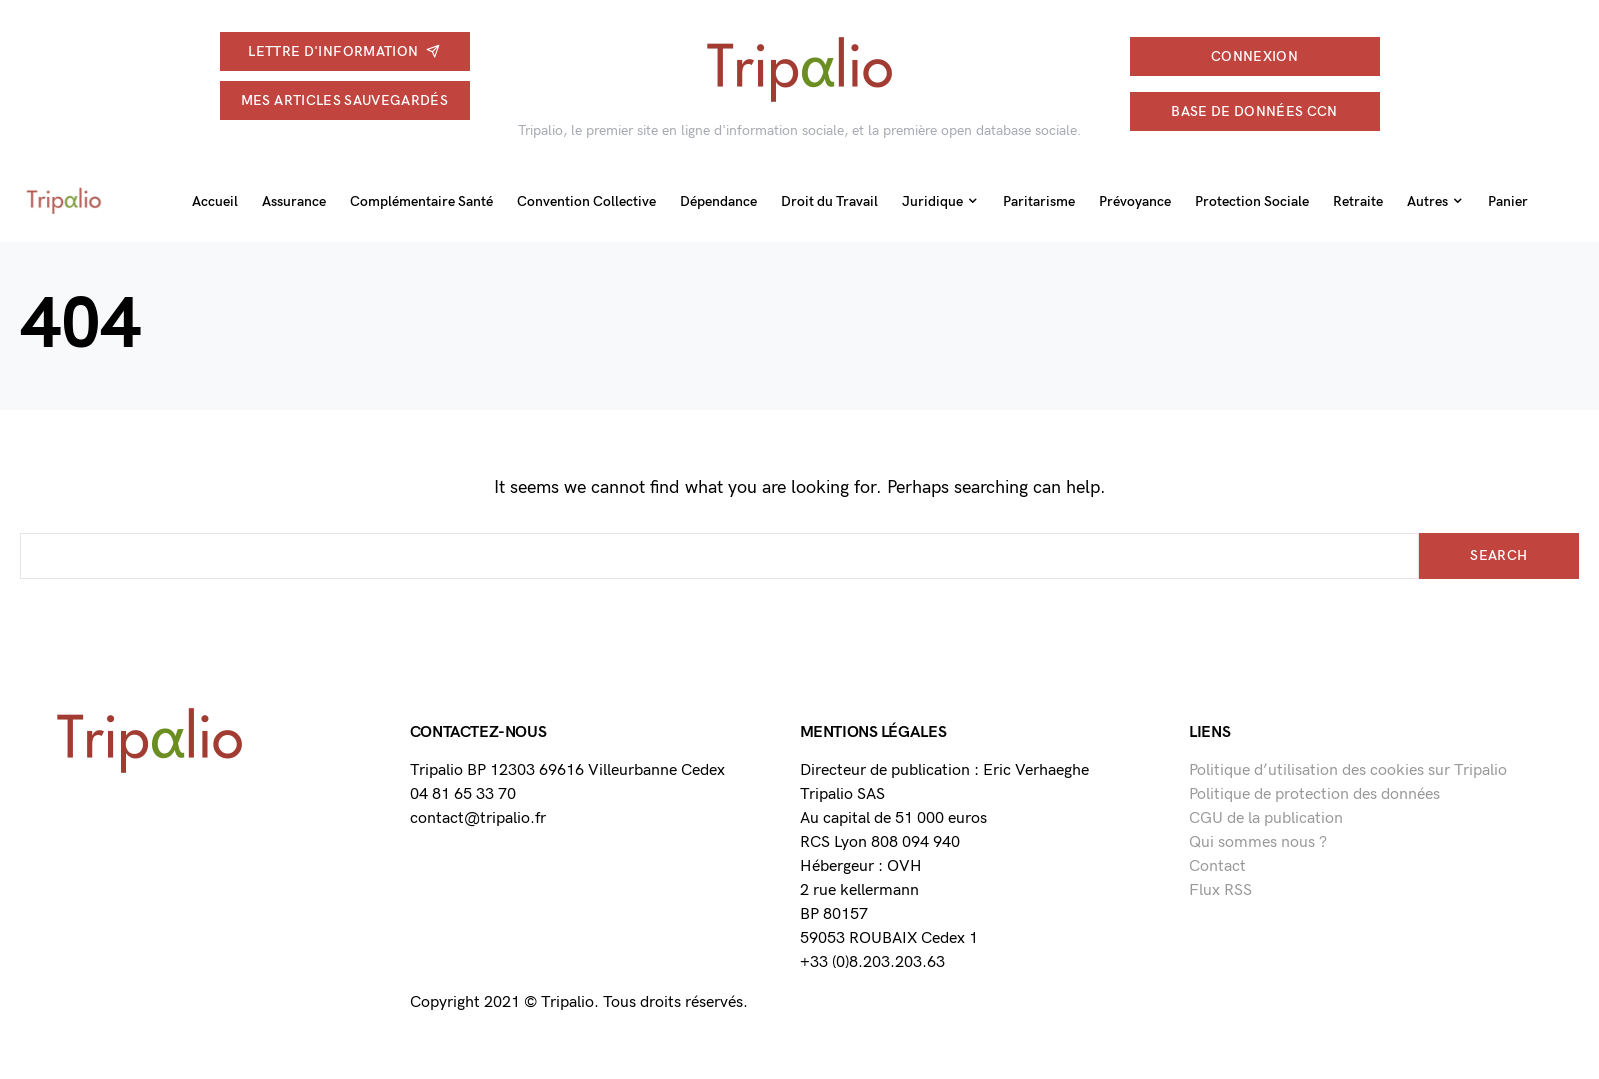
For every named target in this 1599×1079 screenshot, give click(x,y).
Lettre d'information (344, 51)
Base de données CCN (1254, 111)
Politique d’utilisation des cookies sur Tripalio (1348, 770)
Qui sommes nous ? (1258, 842)
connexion (1254, 56)
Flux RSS (1220, 890)
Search (1498, 555)
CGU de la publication (1266, 818)
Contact (1217, 866)
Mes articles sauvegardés (344, 100)
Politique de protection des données (1314, 794)
